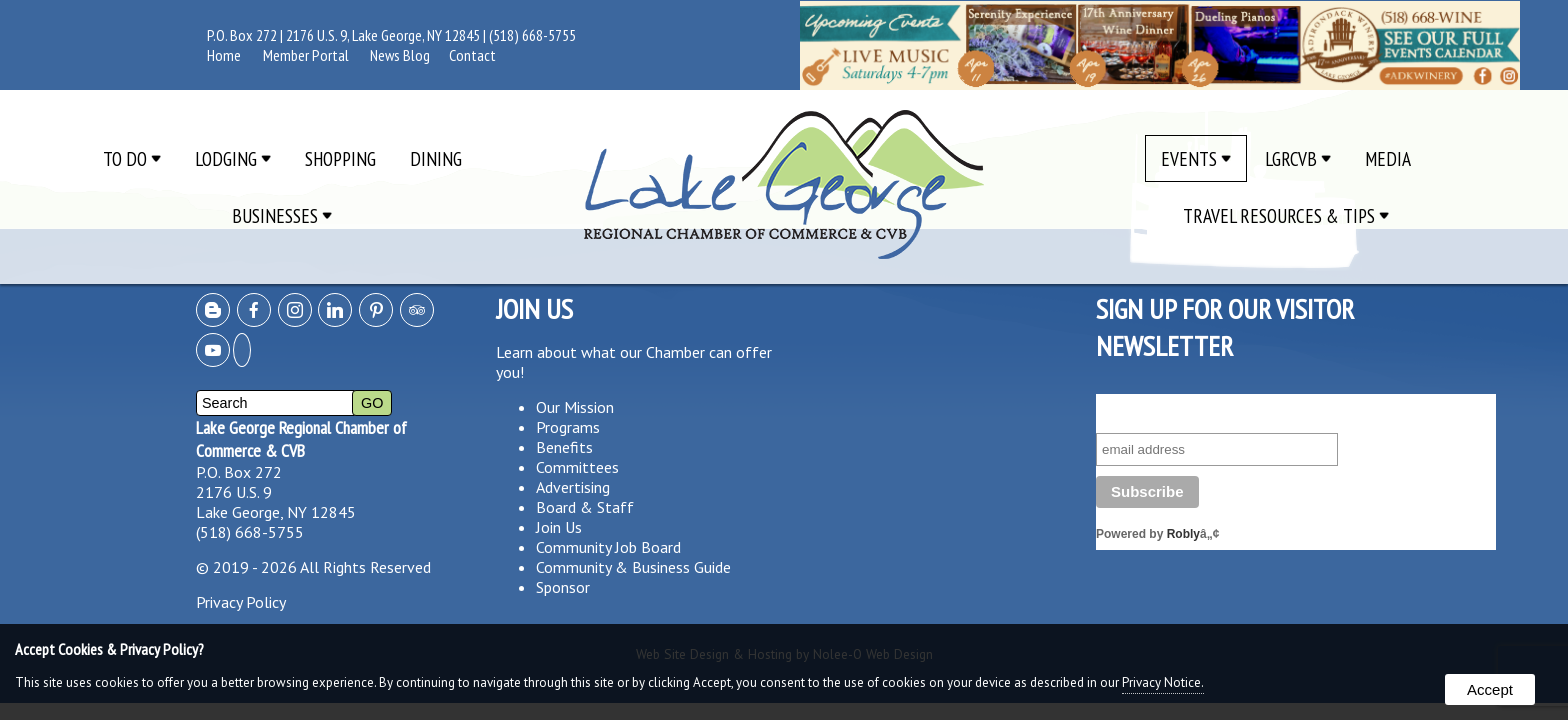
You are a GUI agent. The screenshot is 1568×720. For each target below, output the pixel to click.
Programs (568, 427)
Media (1388, 158)
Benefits (564, 447)
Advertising (573, 487)
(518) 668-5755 (532, 35)
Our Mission (575, 407)
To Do (132, 158)
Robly (1183, 534)
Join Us (559, 527)
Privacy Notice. (1163, 682)
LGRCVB (1298, 158)
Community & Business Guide (633, 567)
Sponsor (563, 587)
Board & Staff (585, 507)
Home (224, 55)
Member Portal (306, 55)
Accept (1490, 689)
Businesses (282, 215)
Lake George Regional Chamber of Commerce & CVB (301, 439)
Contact (472, 55)
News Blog (400, 55)
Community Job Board (608, 547)
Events (1196, 158)
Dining (436, 158)
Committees (577, 467)
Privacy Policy (241, 602)
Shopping (340, 158)
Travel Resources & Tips (1286, 215)
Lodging (233, 158)
